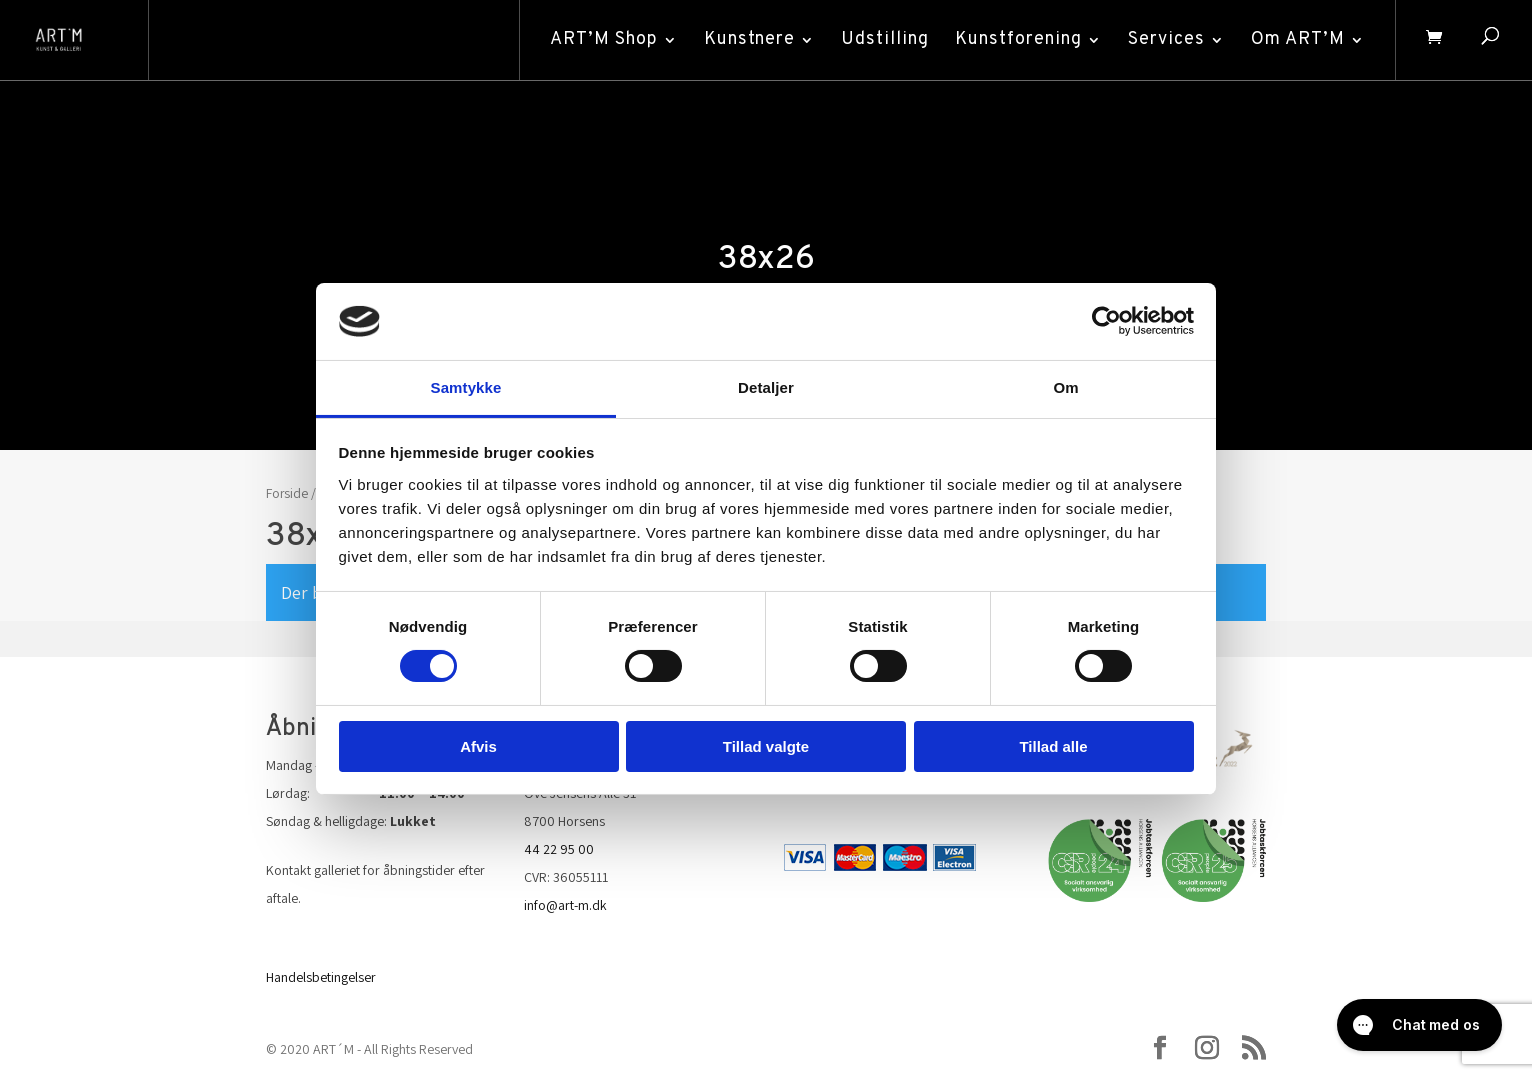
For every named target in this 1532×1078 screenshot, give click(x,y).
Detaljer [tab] (766, 387)
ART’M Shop (604, 39)
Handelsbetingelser (321, 977)
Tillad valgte (766, 746)
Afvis (478, 746)
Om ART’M (1298, 39)
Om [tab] (1065, 387)
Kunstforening (1018, 39)
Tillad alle (1053, 746)
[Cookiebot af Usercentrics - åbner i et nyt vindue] (1106, 321)
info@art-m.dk (565, 905)
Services (1166, 39)
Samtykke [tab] (466, 387)
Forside (287, 493)
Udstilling (885, 39)
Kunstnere (749, 39)
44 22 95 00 (559, 849)
